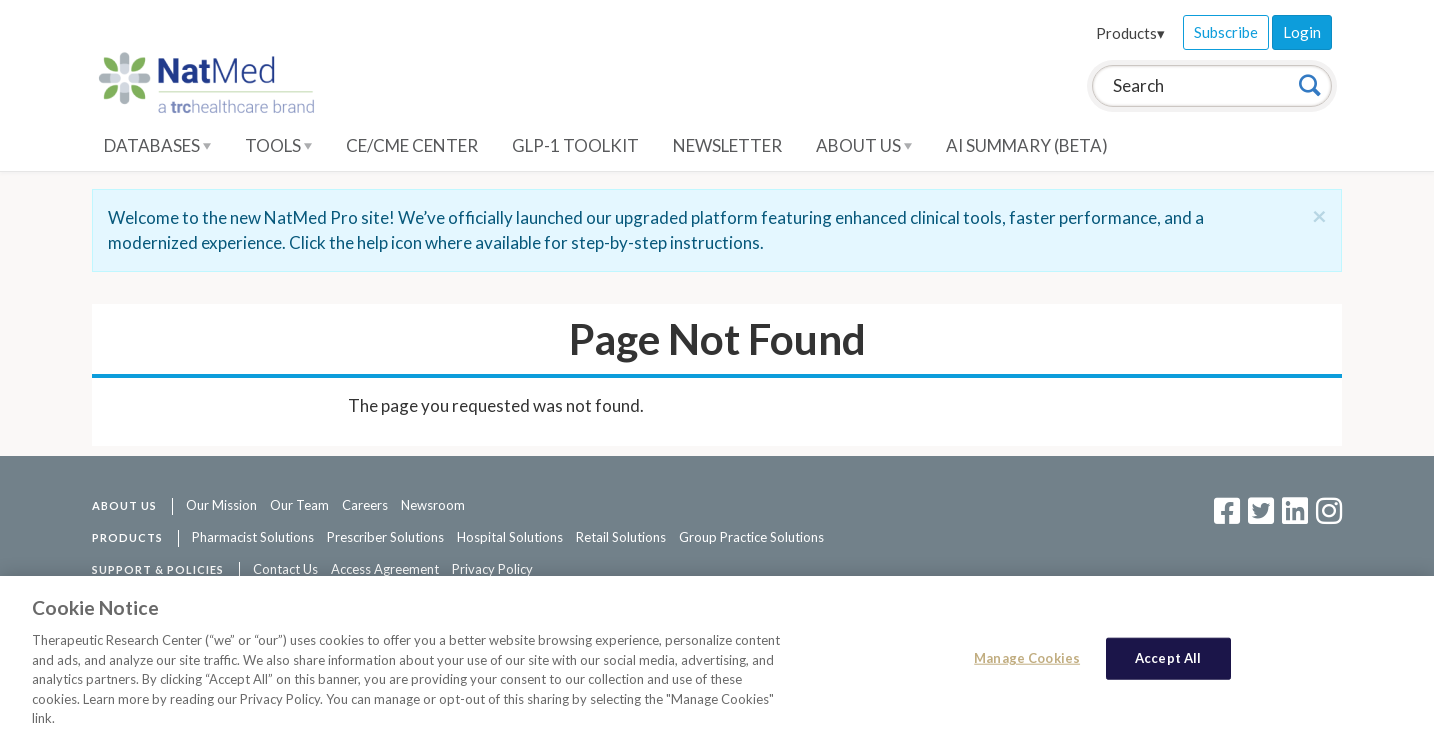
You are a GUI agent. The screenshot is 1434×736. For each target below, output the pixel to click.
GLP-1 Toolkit (575, 145)
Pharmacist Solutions (253, 537)
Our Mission (221, 505)
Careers (365, 505)
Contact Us (285, 569)
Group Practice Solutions (751, 537)
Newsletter (727, 145)
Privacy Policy (492, 569)
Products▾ (1130, 33)
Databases (157, 145)
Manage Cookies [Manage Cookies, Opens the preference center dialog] (1027, 663)
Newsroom (433, 505)
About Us (864, 145)
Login (1302, 32)
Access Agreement (385, 569)
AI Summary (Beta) (1027, 145)
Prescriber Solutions (385, 537)
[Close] (1319, 216)
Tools (278, 145)
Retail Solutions (621, 537)
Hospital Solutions (510, 537)
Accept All (1168, 663)
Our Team (299, 505)
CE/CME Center (412, 145)
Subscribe (1226, 32)
